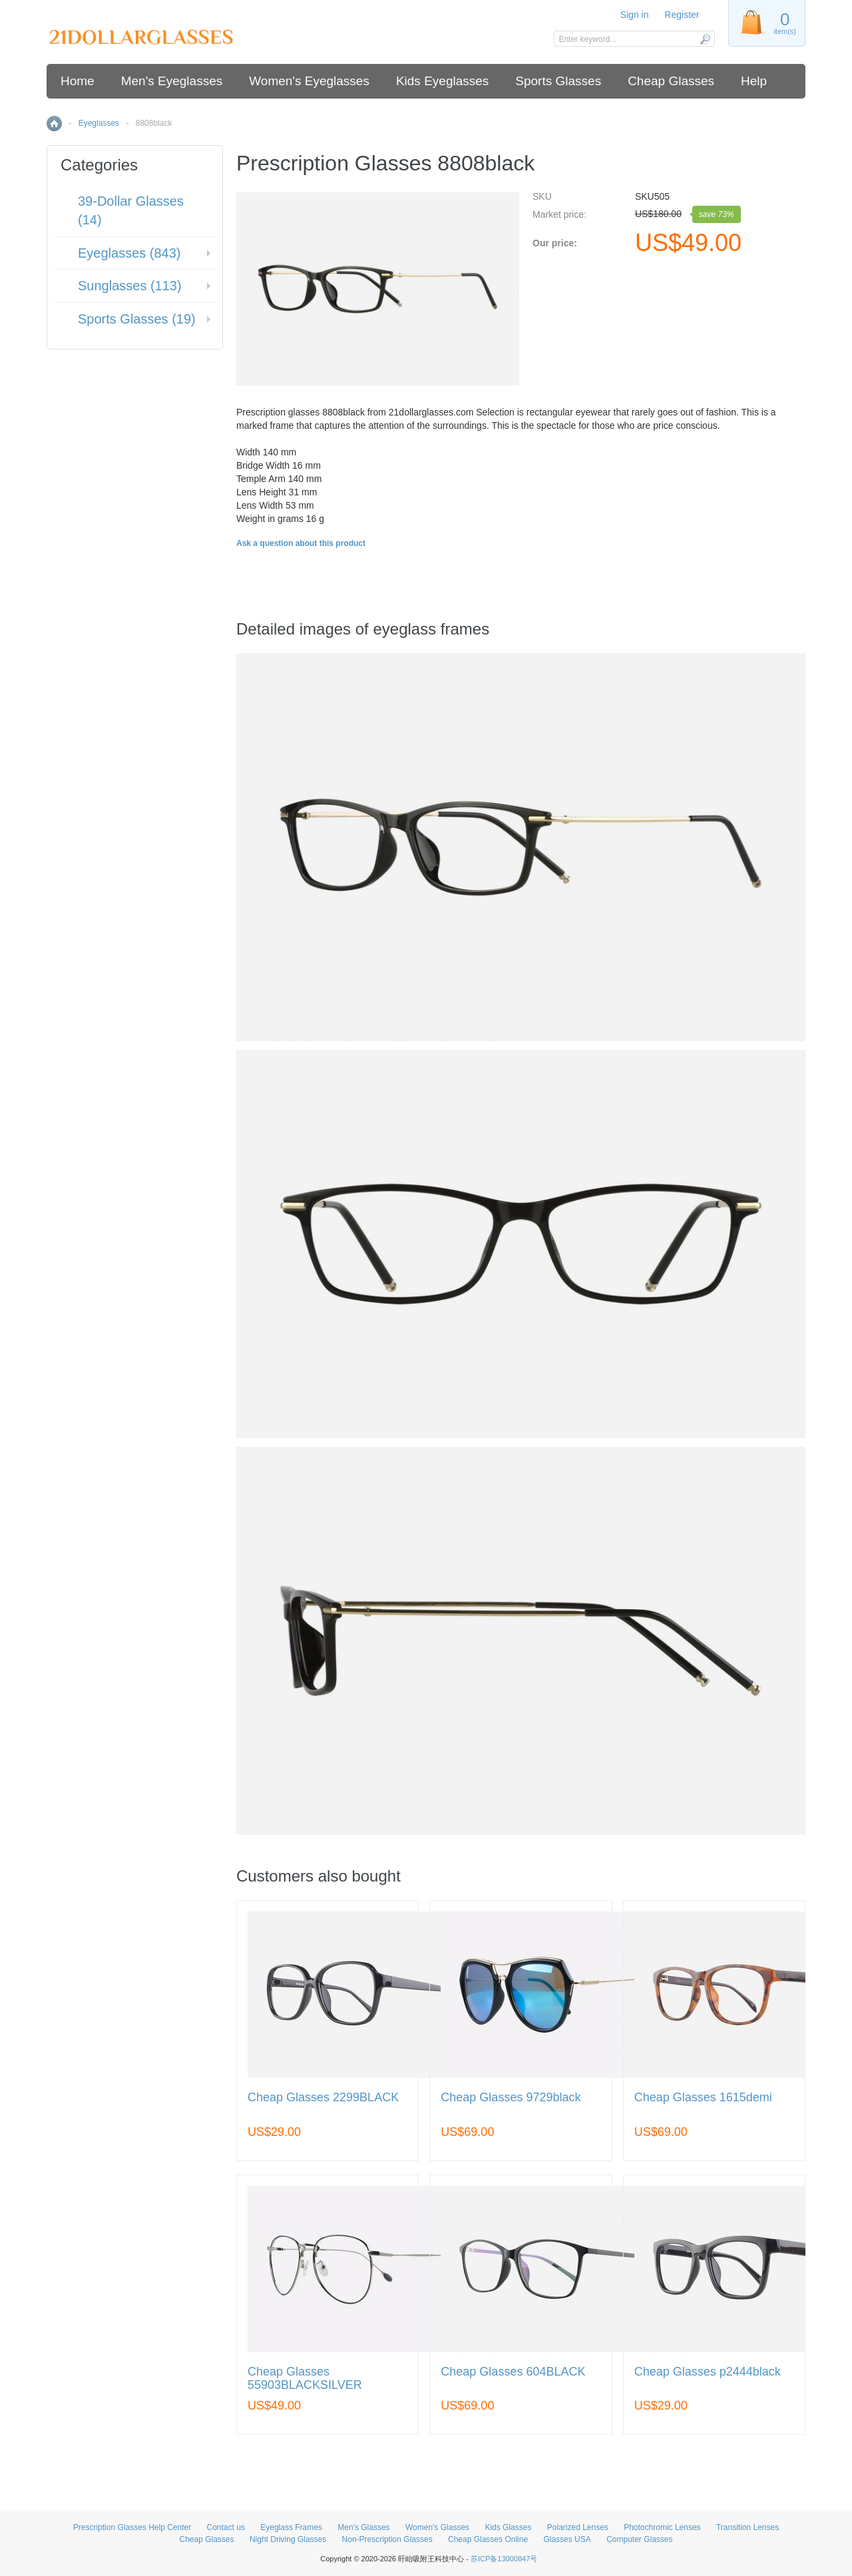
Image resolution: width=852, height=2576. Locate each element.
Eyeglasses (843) (129, 253)
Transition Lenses (747, 2527)
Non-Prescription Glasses (387, 2539)
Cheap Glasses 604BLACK (513, 2372)
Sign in (634, 14)
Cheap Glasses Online (488, 2539)
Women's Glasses (437, 2527)
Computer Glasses (639, 2539)
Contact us (226, 2527)
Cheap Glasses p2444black (707, 2372)
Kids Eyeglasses (442, 81)
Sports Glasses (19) (137, 319)
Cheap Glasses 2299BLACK (323, 2097)
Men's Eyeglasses (172, 81)
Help (754, 81)
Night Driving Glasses (288, 2539)
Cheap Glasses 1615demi (703, 2097)
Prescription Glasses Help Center (132, 2527)
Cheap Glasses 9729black (510, 2097)
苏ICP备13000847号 (504, 2559)
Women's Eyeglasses (309, 81)
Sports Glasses (558, 81)
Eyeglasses (99, 123)
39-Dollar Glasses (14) (131, 211)
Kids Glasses (508, 2527)
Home (78, 81)
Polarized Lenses (577, 2527)
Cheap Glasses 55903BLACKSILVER (305, 2379)
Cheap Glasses (671, 81)
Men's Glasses (363, 2527)
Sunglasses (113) (130, 285)
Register (681, 14)
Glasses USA (566, 2539)
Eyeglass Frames (291, 2527)
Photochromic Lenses (662, 2527)
